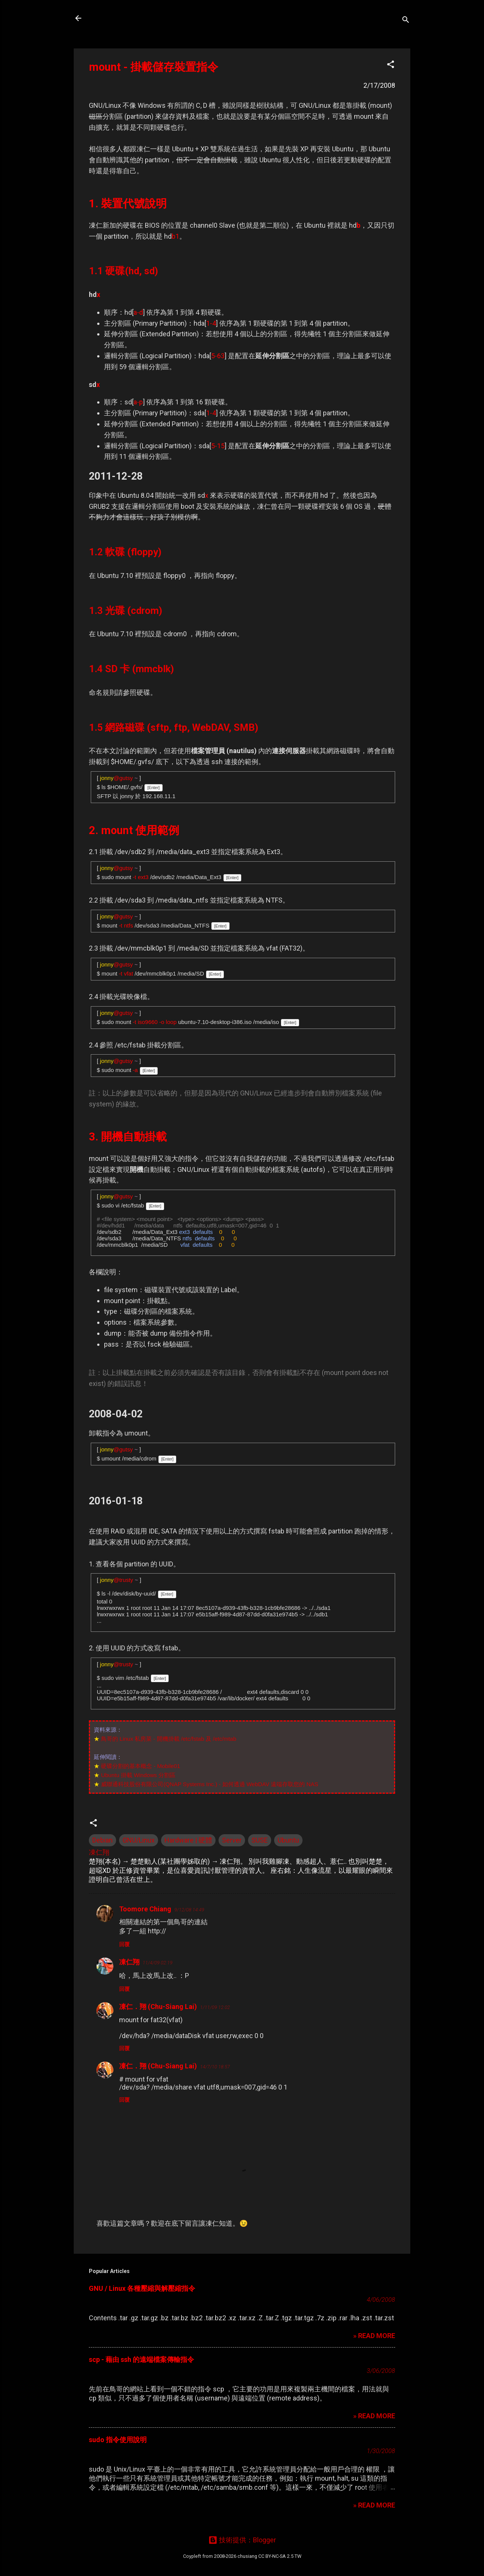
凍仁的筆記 (114, 18)
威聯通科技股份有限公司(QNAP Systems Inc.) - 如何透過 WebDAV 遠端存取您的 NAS (209, 1784)
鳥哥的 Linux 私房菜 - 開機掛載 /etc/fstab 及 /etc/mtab (168, 1738)
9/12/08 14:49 (189, 1910)
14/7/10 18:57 (215, 2067)
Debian (102, 1840)
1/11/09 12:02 (215, 2007)
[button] (390, 65)
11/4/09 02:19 (157, 1962)
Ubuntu (288, 1840)
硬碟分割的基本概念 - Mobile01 (140, 1766)
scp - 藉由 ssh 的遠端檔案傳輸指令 (141, 2359)
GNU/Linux (139, 1840)
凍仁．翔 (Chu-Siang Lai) (158, 2006)
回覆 (124, 1944)
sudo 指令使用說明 (118, 2440)
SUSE (259, 1840)
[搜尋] (405, 20)
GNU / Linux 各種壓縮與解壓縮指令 (142, 2288)
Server (232, 1840)
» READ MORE (374, 2336)
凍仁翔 (129, 1962)
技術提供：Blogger (242, 2540)
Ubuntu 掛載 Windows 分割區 (138, 1775)
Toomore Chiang (145, 1909)
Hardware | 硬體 (188, 1840)
